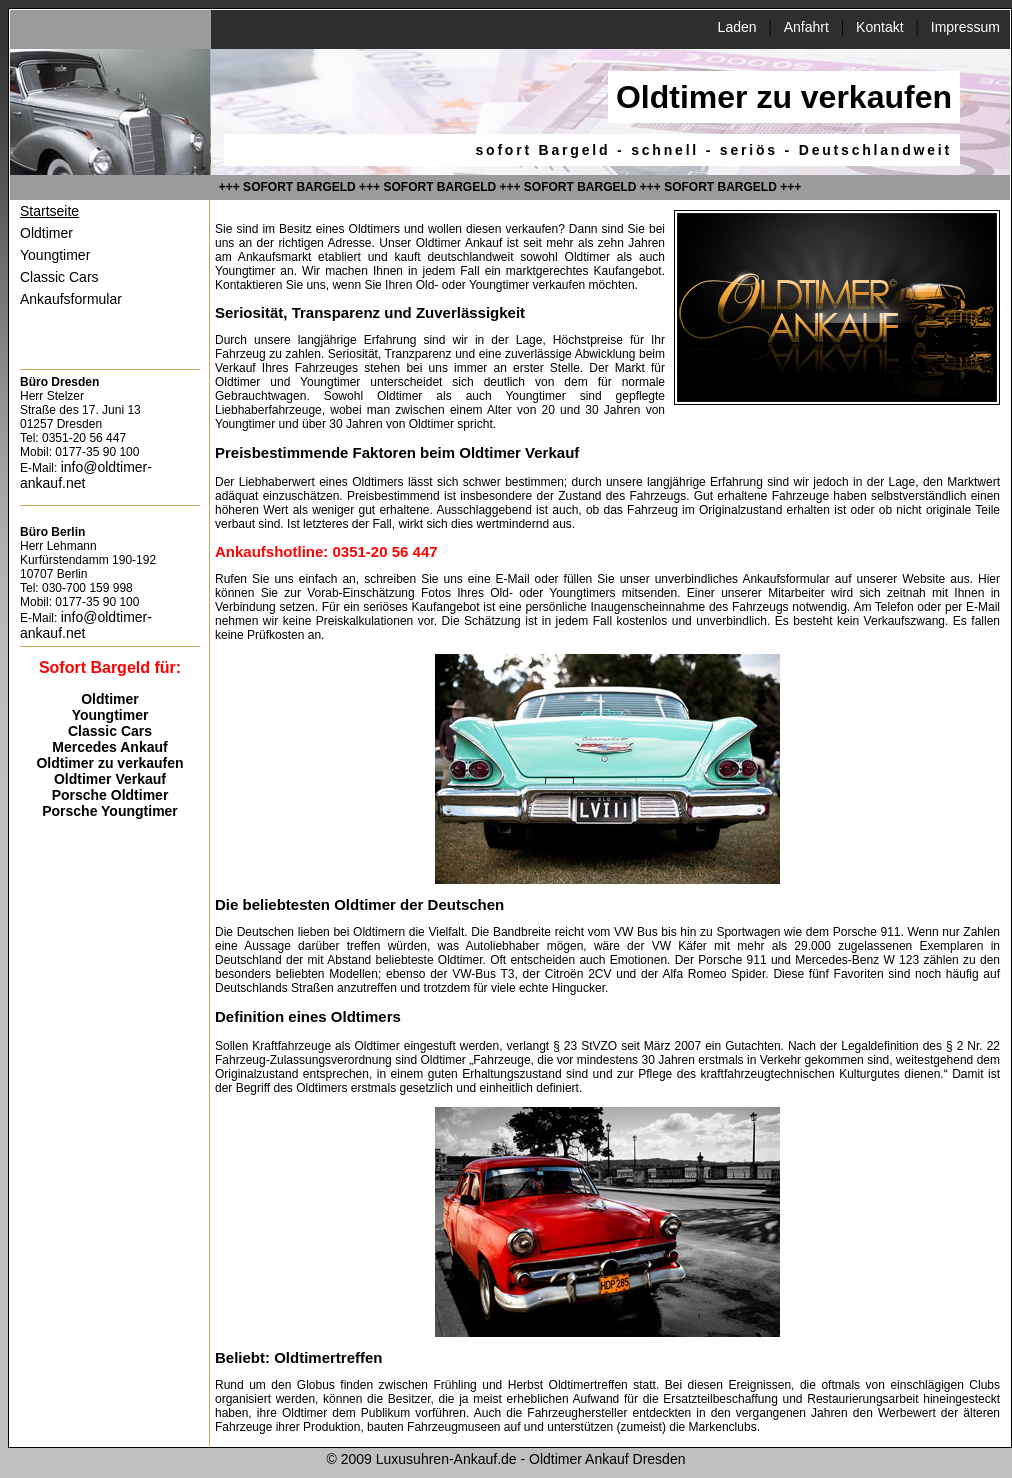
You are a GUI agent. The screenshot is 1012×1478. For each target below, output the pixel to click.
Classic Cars (59, 277)
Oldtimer (46, 233)
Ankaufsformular (71, 299)
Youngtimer (55, 255)
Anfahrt (806, 27)
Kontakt (879, 27)
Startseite (49, 211)
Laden (737, 27)
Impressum (965, 27)
